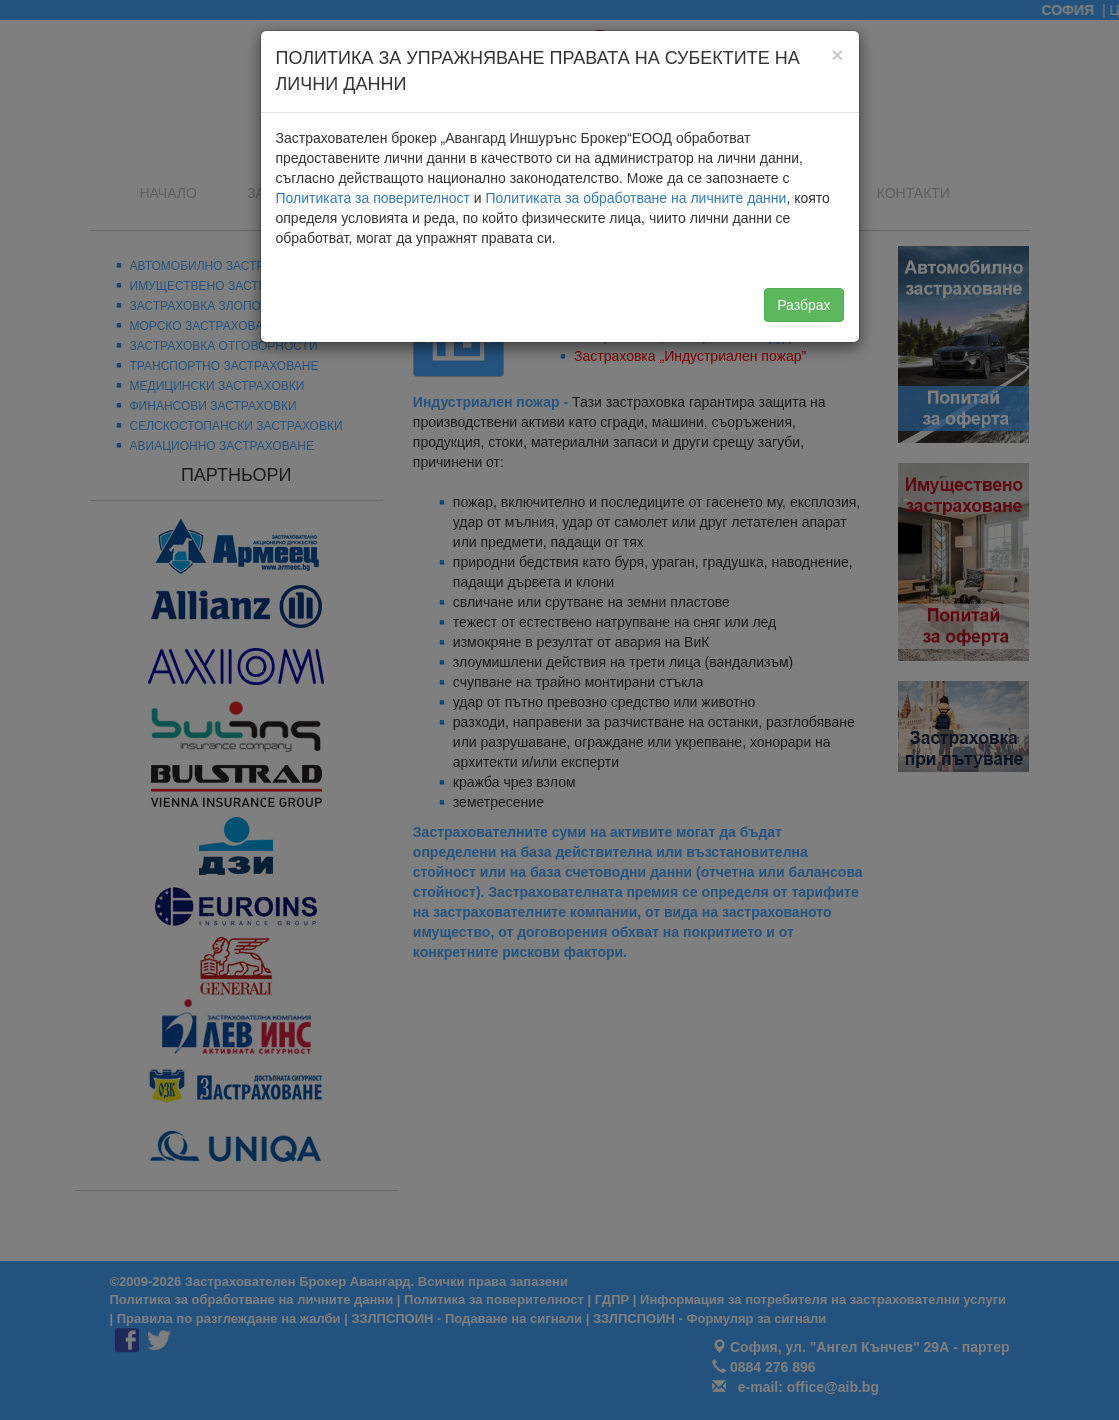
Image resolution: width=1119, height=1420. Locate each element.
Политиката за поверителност (373, 198)
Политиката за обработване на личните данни (636, 198)
